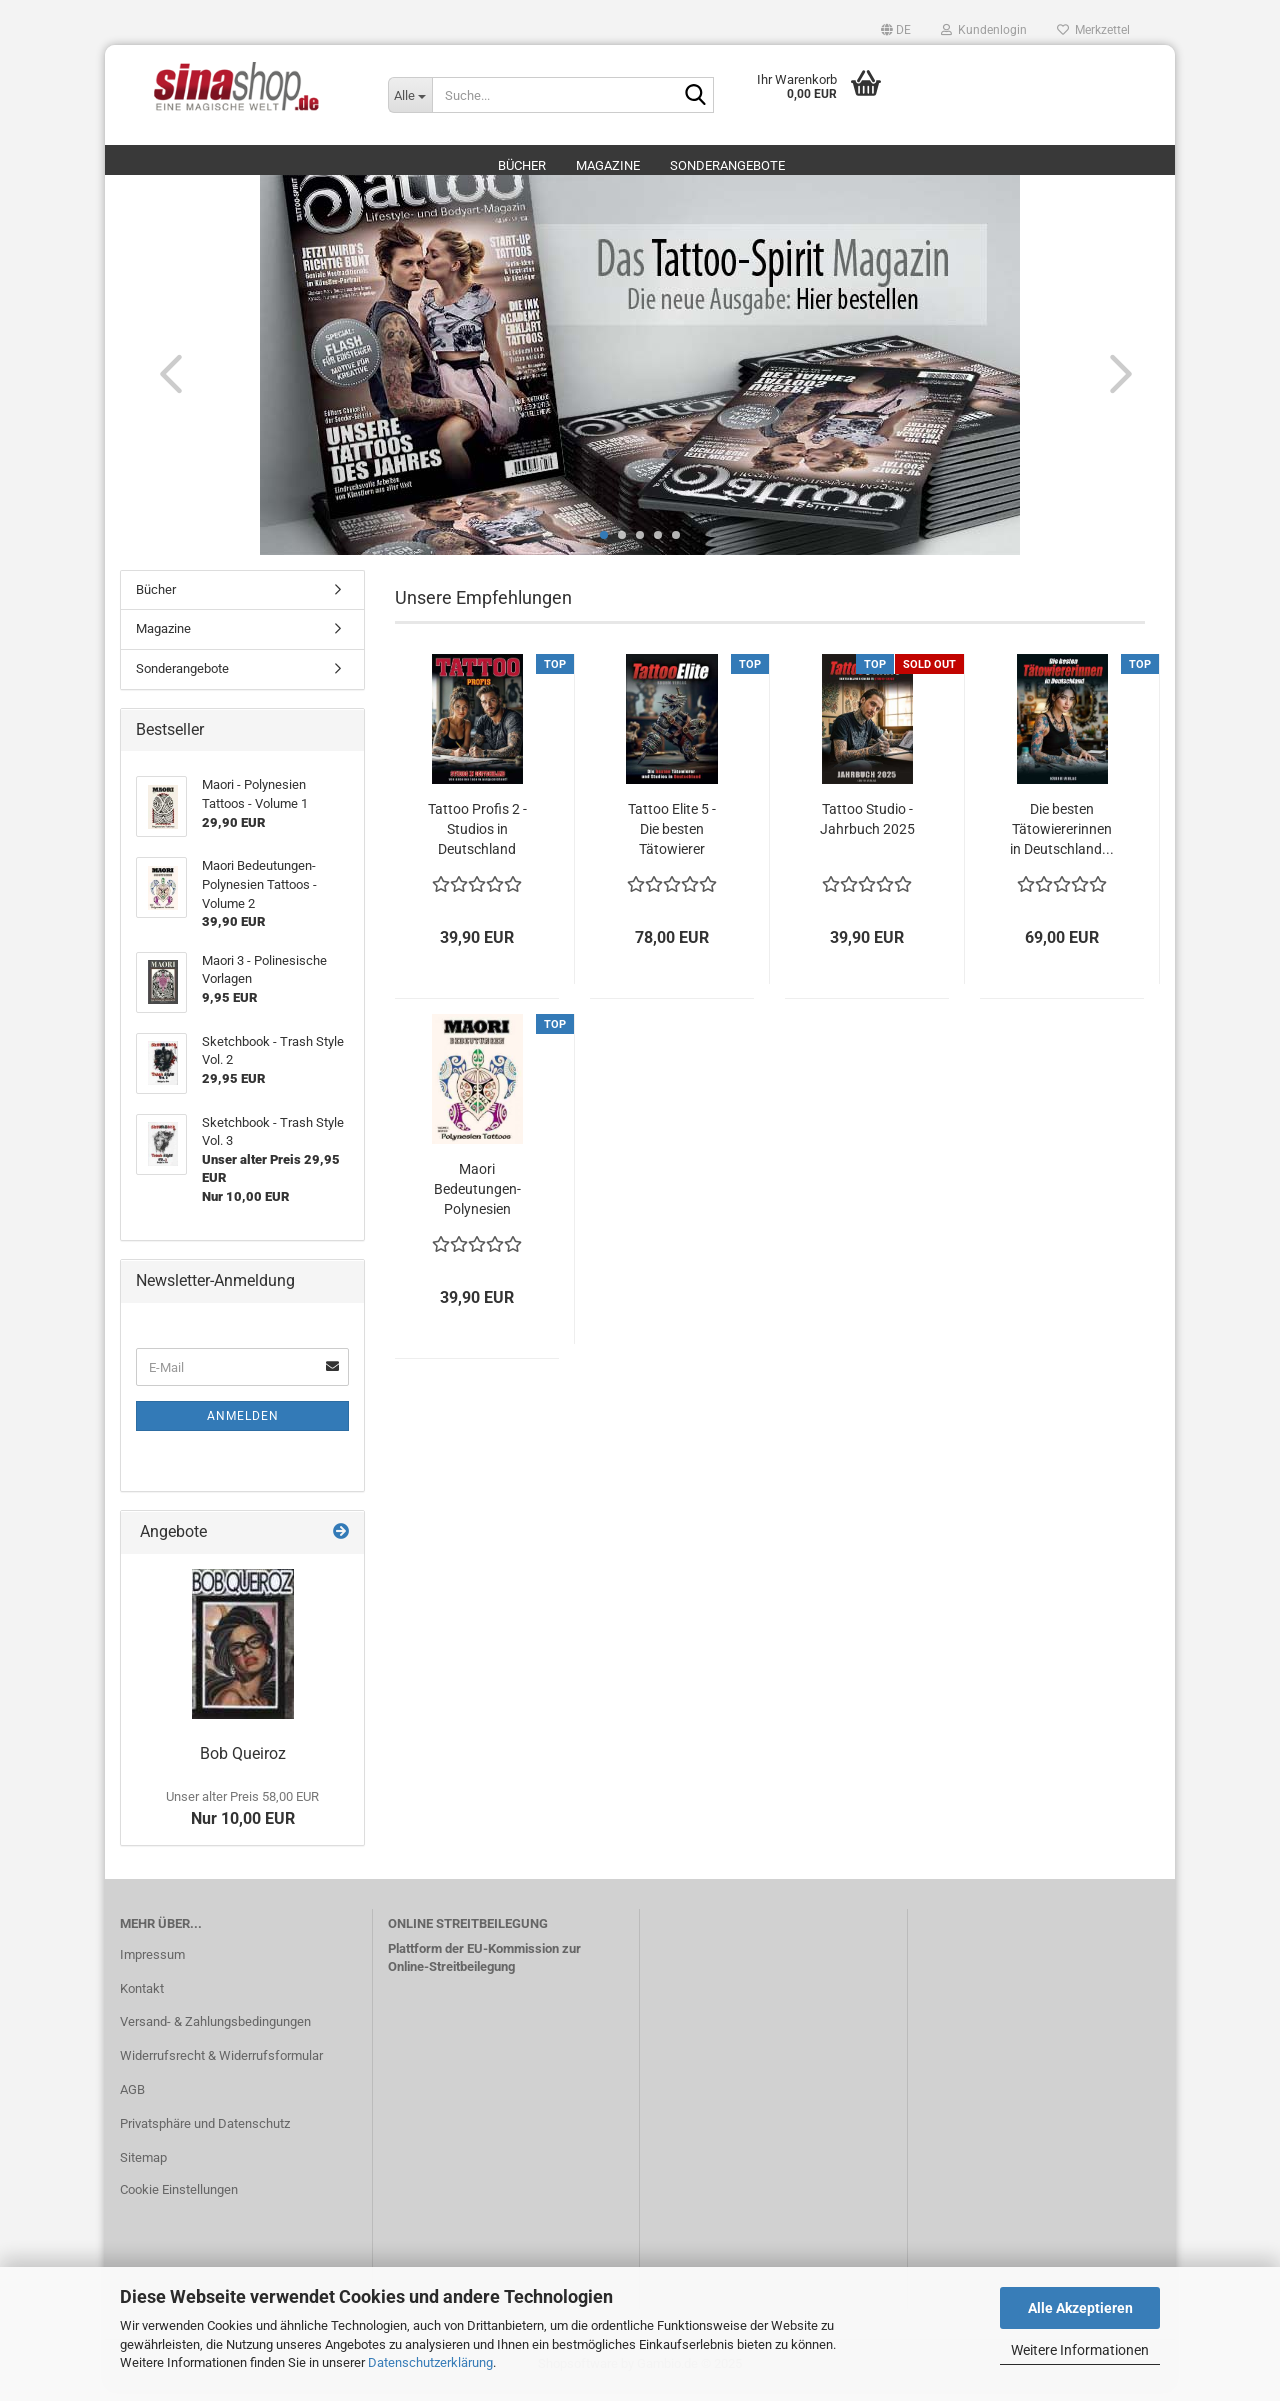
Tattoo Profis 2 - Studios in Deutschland (477, 839)
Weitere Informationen (1080, 2350)
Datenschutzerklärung (430, 2362)
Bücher (522, 165)
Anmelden (243, 1426)
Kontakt (142, 1998)
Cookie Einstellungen (179, 2199)
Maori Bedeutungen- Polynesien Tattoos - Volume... (477, 1200)
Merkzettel (1093, 30)
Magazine (608, 165)
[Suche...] (410, 95)
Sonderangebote (727, 165)
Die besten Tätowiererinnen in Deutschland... (1062, 839)
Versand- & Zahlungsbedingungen (215, 2032)
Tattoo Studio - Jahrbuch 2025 (867, 829)
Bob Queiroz (243, 1763)
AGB (132, 2099)
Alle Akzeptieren (1080, 2308)
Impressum (152, 1964)
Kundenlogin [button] (984, 30)
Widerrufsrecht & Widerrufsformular (221, 2065)
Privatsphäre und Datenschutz (205, 2133)
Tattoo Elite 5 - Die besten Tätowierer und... (672, 840)
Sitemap (143, 2167)
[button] (896, 30)
